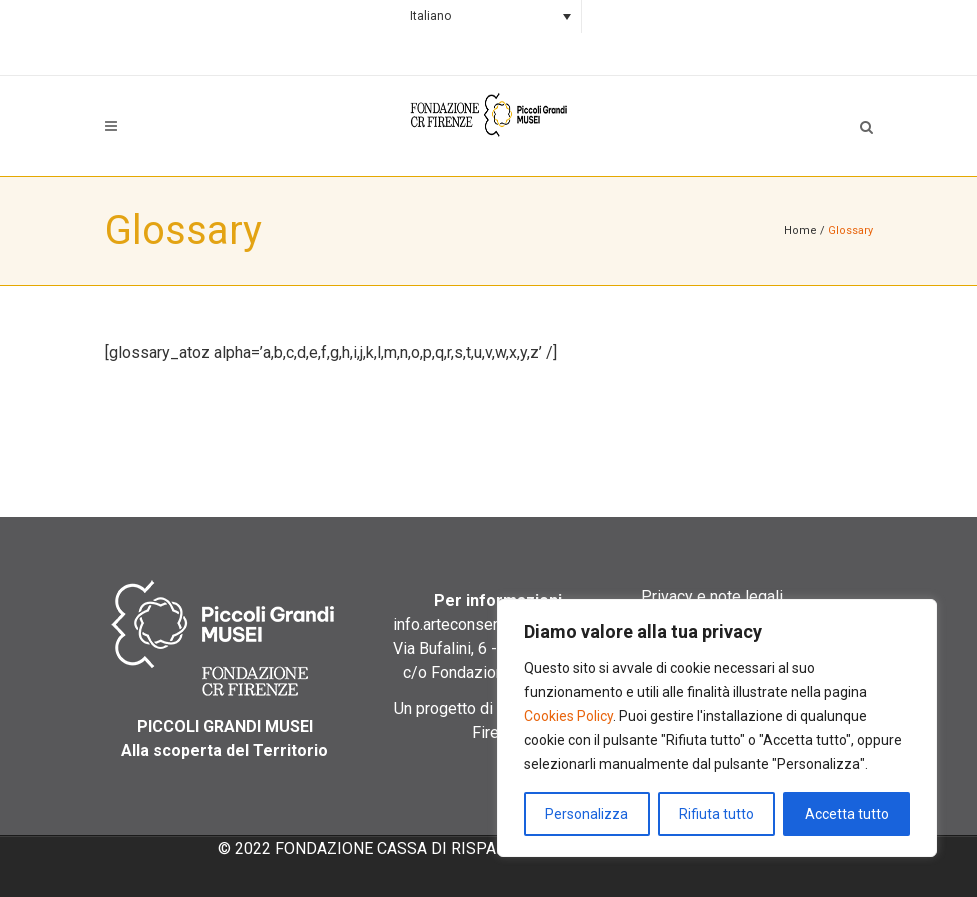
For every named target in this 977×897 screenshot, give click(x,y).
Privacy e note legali (712, 596)
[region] (717, 728)
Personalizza (586, 814)
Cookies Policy (568, 716)
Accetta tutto (847, 814)
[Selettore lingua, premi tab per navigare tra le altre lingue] (488, 16)
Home (800, 230)
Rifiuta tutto (716, 814)
